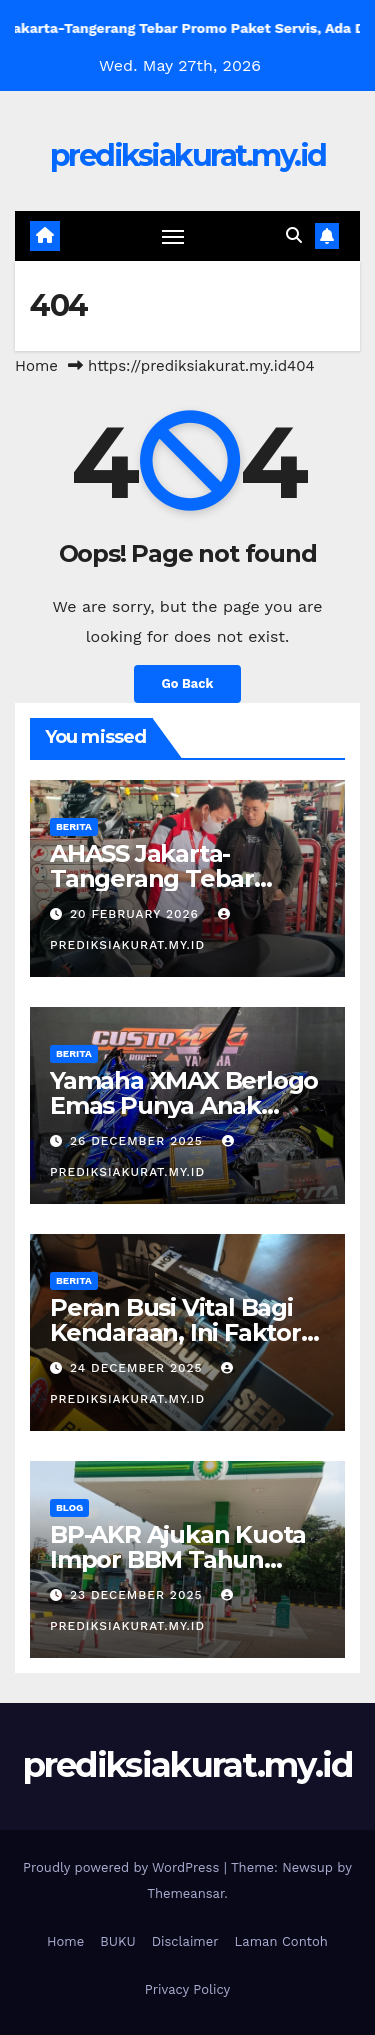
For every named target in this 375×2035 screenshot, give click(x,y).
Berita (74, 826)
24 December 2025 (139, 1368)
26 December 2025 (139, 1141)
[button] (294, 235)
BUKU (117, 1941)
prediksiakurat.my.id (188, 155)
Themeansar (185, 1893)
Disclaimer (185, 1941)
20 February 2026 (137, 914)
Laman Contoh (281, 1941)
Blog (69, 1507)
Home (36, 366)
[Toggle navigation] (173, 236)
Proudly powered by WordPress (123, 1867)
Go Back (188, 683)
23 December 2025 (138, 1595)
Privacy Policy (187, 1989)
